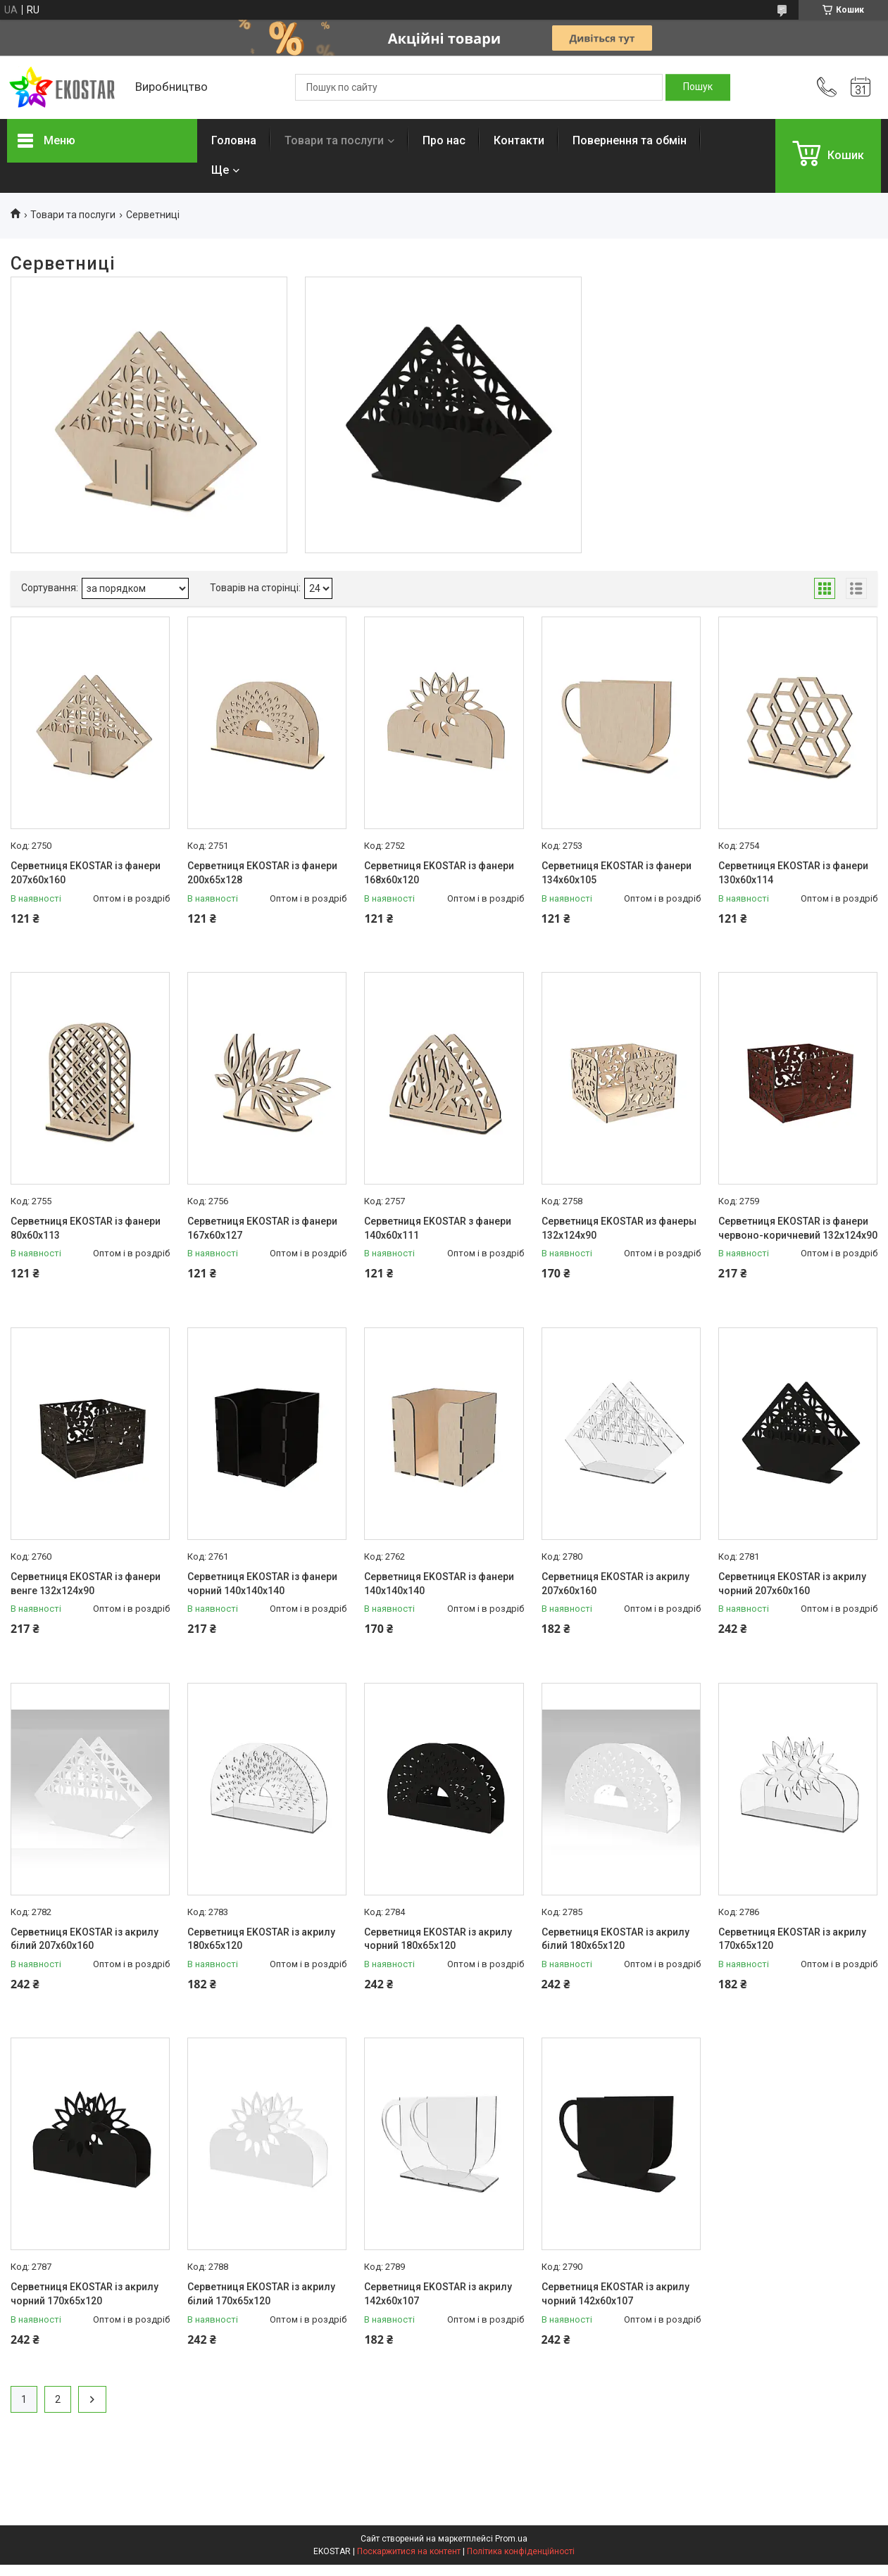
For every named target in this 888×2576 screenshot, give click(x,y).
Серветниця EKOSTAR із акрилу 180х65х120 (261, 1939)
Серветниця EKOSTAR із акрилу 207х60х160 (615, 1583)
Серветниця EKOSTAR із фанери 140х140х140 (439, 1583)
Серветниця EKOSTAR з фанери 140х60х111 (437, 1228)
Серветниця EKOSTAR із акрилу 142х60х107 (438, 2293)
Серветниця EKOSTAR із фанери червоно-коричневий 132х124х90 (797, 1228)
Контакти (519, 140)
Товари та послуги (334, 140)
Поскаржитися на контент (409, 2551)
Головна (233, 140)
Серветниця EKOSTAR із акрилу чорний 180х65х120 (438, 1939)
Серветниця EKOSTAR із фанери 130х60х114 (793, 872)
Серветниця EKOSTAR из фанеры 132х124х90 (619, 1228)
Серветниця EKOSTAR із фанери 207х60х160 (86, 872)
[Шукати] (697, 87)
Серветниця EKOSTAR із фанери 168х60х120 (439, 872)
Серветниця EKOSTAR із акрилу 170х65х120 (792, 1939)
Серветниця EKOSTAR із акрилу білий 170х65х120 (261, 2293)
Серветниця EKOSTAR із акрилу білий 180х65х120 (615, 1939)
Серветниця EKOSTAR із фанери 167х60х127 (262, 1228)
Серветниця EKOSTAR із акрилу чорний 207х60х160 (792, 1583)
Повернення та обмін (630, 140)
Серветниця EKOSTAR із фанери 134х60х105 (617, 872)
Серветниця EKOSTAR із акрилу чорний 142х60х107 (615, 2293)
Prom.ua (511, 2539)
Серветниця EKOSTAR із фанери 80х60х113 (86, 1228)
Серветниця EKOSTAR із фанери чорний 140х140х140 (262, 1583)
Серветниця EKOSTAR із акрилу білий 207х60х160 (84, 1939)
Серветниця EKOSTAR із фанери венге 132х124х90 (86, 1583)
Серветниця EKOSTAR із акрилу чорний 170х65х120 (84, 2293)
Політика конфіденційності (521, 2551)
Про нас (444, 140)
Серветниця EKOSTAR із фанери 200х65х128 (262, 872)
